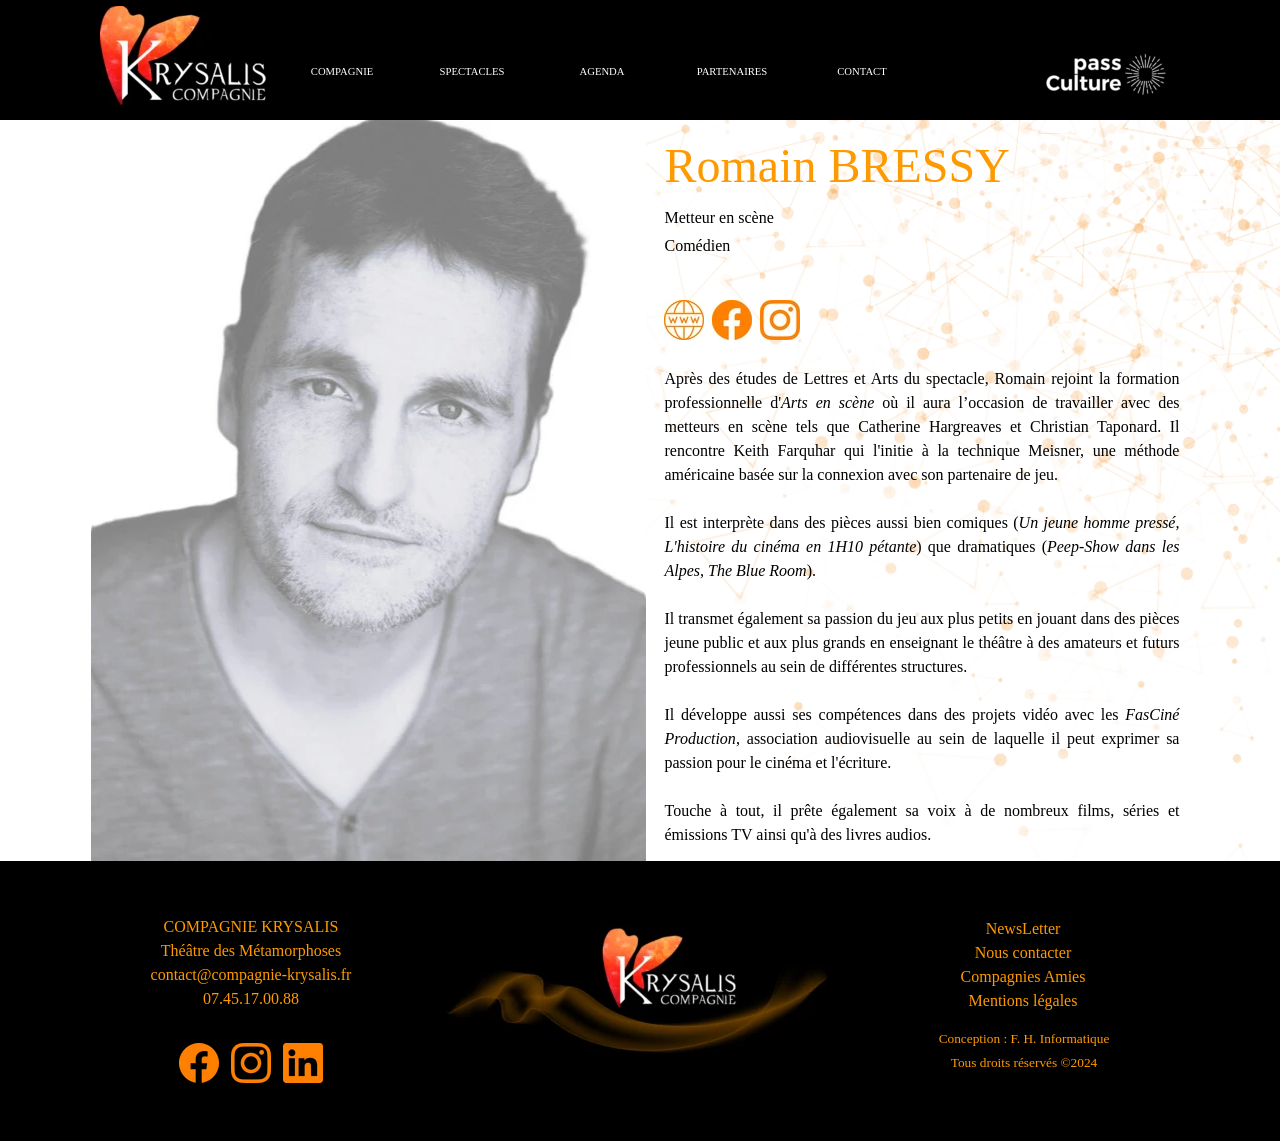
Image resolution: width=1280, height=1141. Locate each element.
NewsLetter (1023, 928)
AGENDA (602, 71)
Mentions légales (1023, 1000)
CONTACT (861, 71)
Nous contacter (1023, 952)
